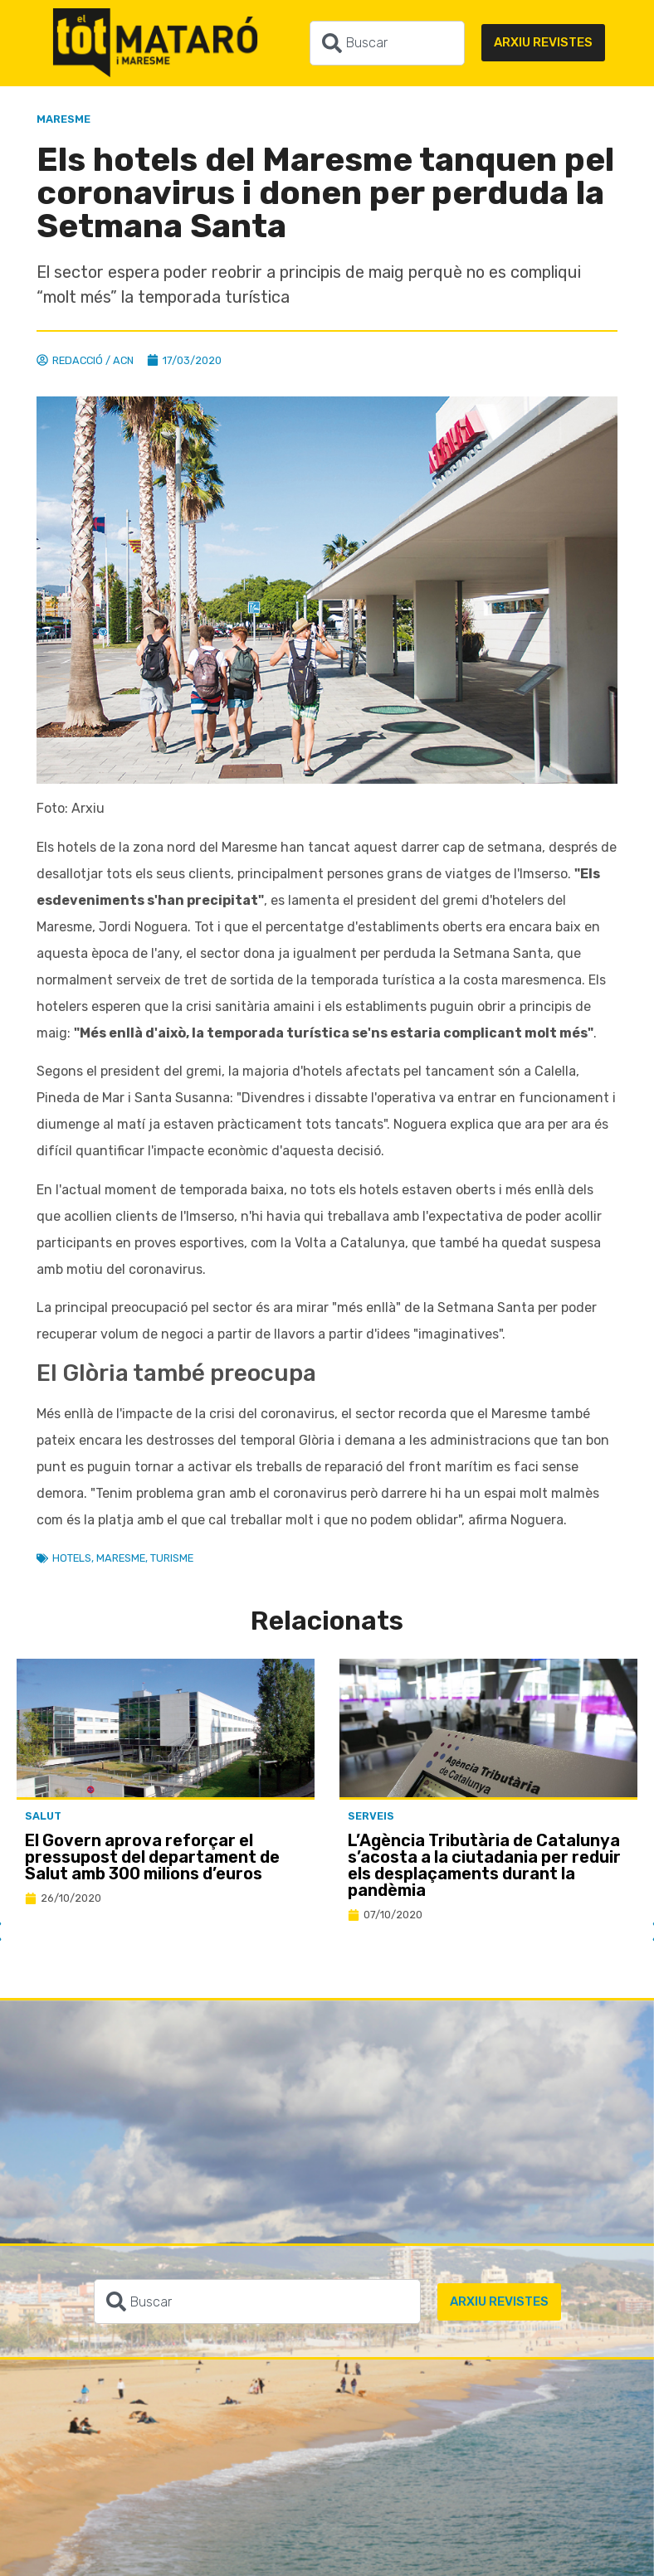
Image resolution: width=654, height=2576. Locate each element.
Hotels (71, 1558)
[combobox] (387, 43)
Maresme (63, 119)
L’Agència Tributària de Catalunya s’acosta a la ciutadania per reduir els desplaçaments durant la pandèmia (484, 1865)
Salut (43, 1816)
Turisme (171, 1558)
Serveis (371, 1816)
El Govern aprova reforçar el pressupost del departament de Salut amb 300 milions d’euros (152, 1856)
